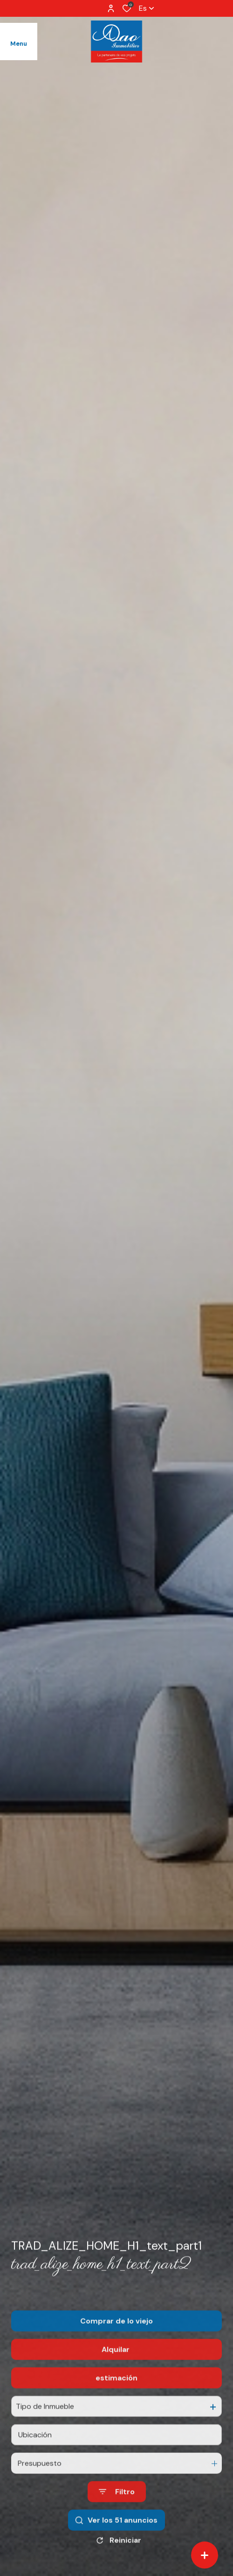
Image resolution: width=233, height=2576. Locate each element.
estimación (116, 2400)
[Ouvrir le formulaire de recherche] (117, 2514)
